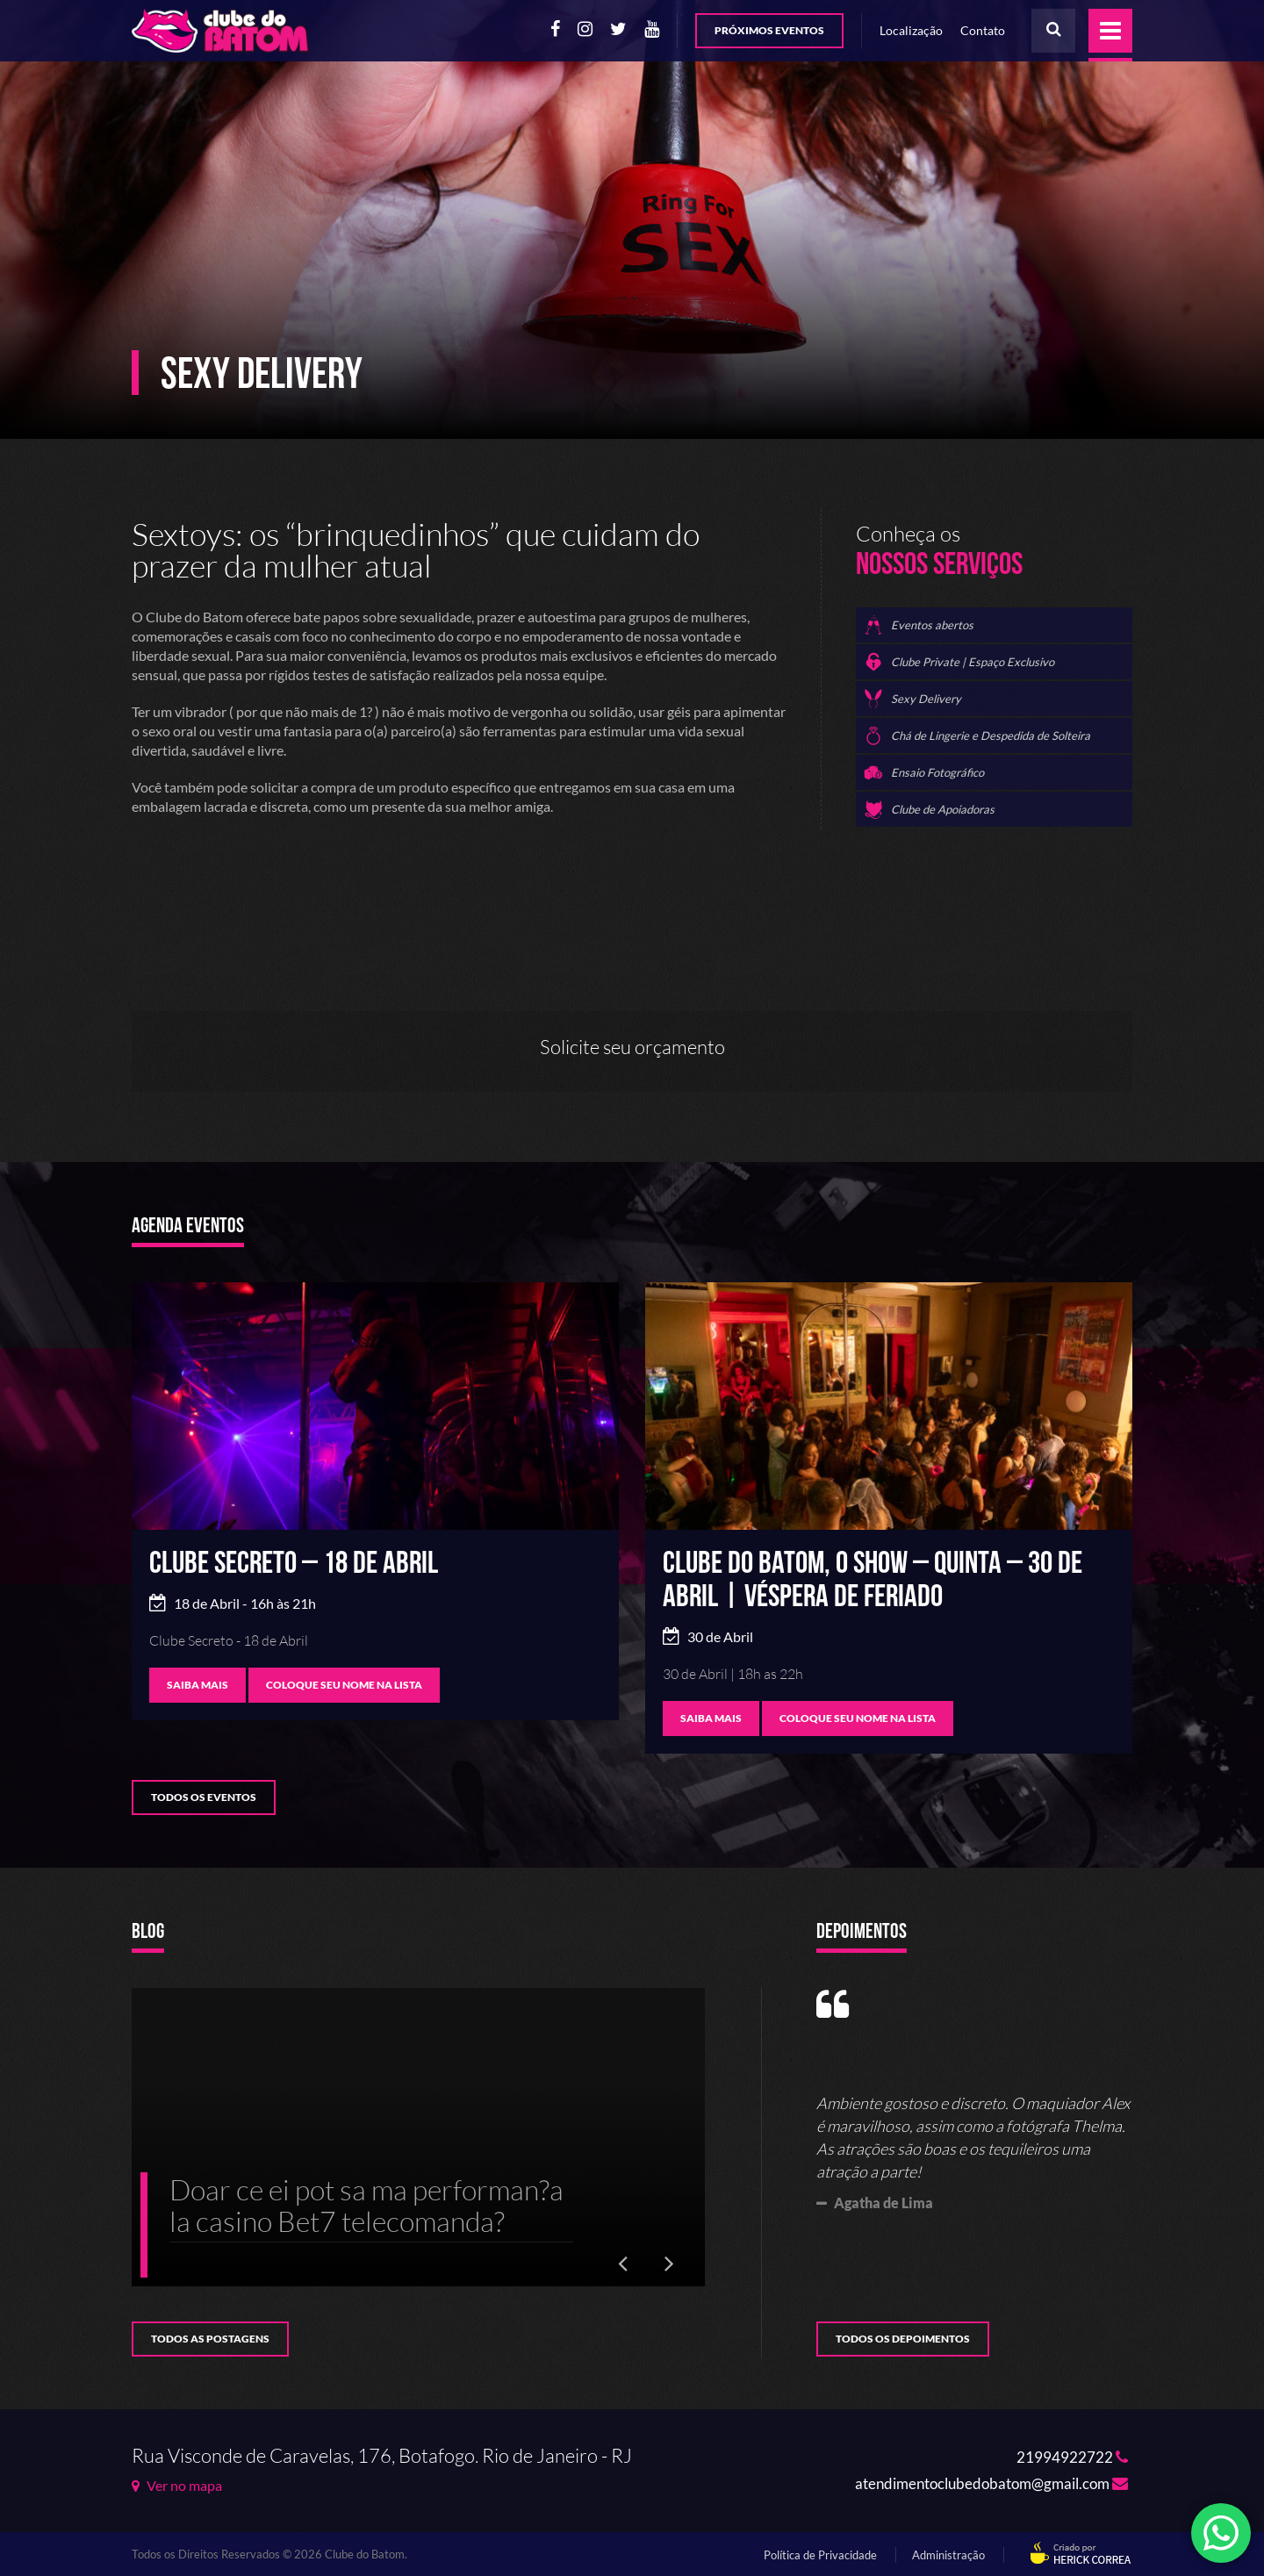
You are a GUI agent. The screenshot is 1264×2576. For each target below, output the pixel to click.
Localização (911, 30)
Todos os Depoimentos (903, 2338)
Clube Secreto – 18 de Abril (293, 1563)
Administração (948, 2555)
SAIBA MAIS (197, 1684)
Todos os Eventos (203, 1797)
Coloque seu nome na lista (344, 1684)
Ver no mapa (177, 2486)
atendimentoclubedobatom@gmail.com (991, 2483)
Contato (982, 30)
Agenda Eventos (188, 1227)
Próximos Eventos (769, 30)
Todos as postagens (210, 2338)
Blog (148, 1932)
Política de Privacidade (820, 2555)
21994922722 (1072, 2457)
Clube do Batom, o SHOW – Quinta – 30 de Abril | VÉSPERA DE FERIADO (872, 1580)
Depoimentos (861, 1932)
